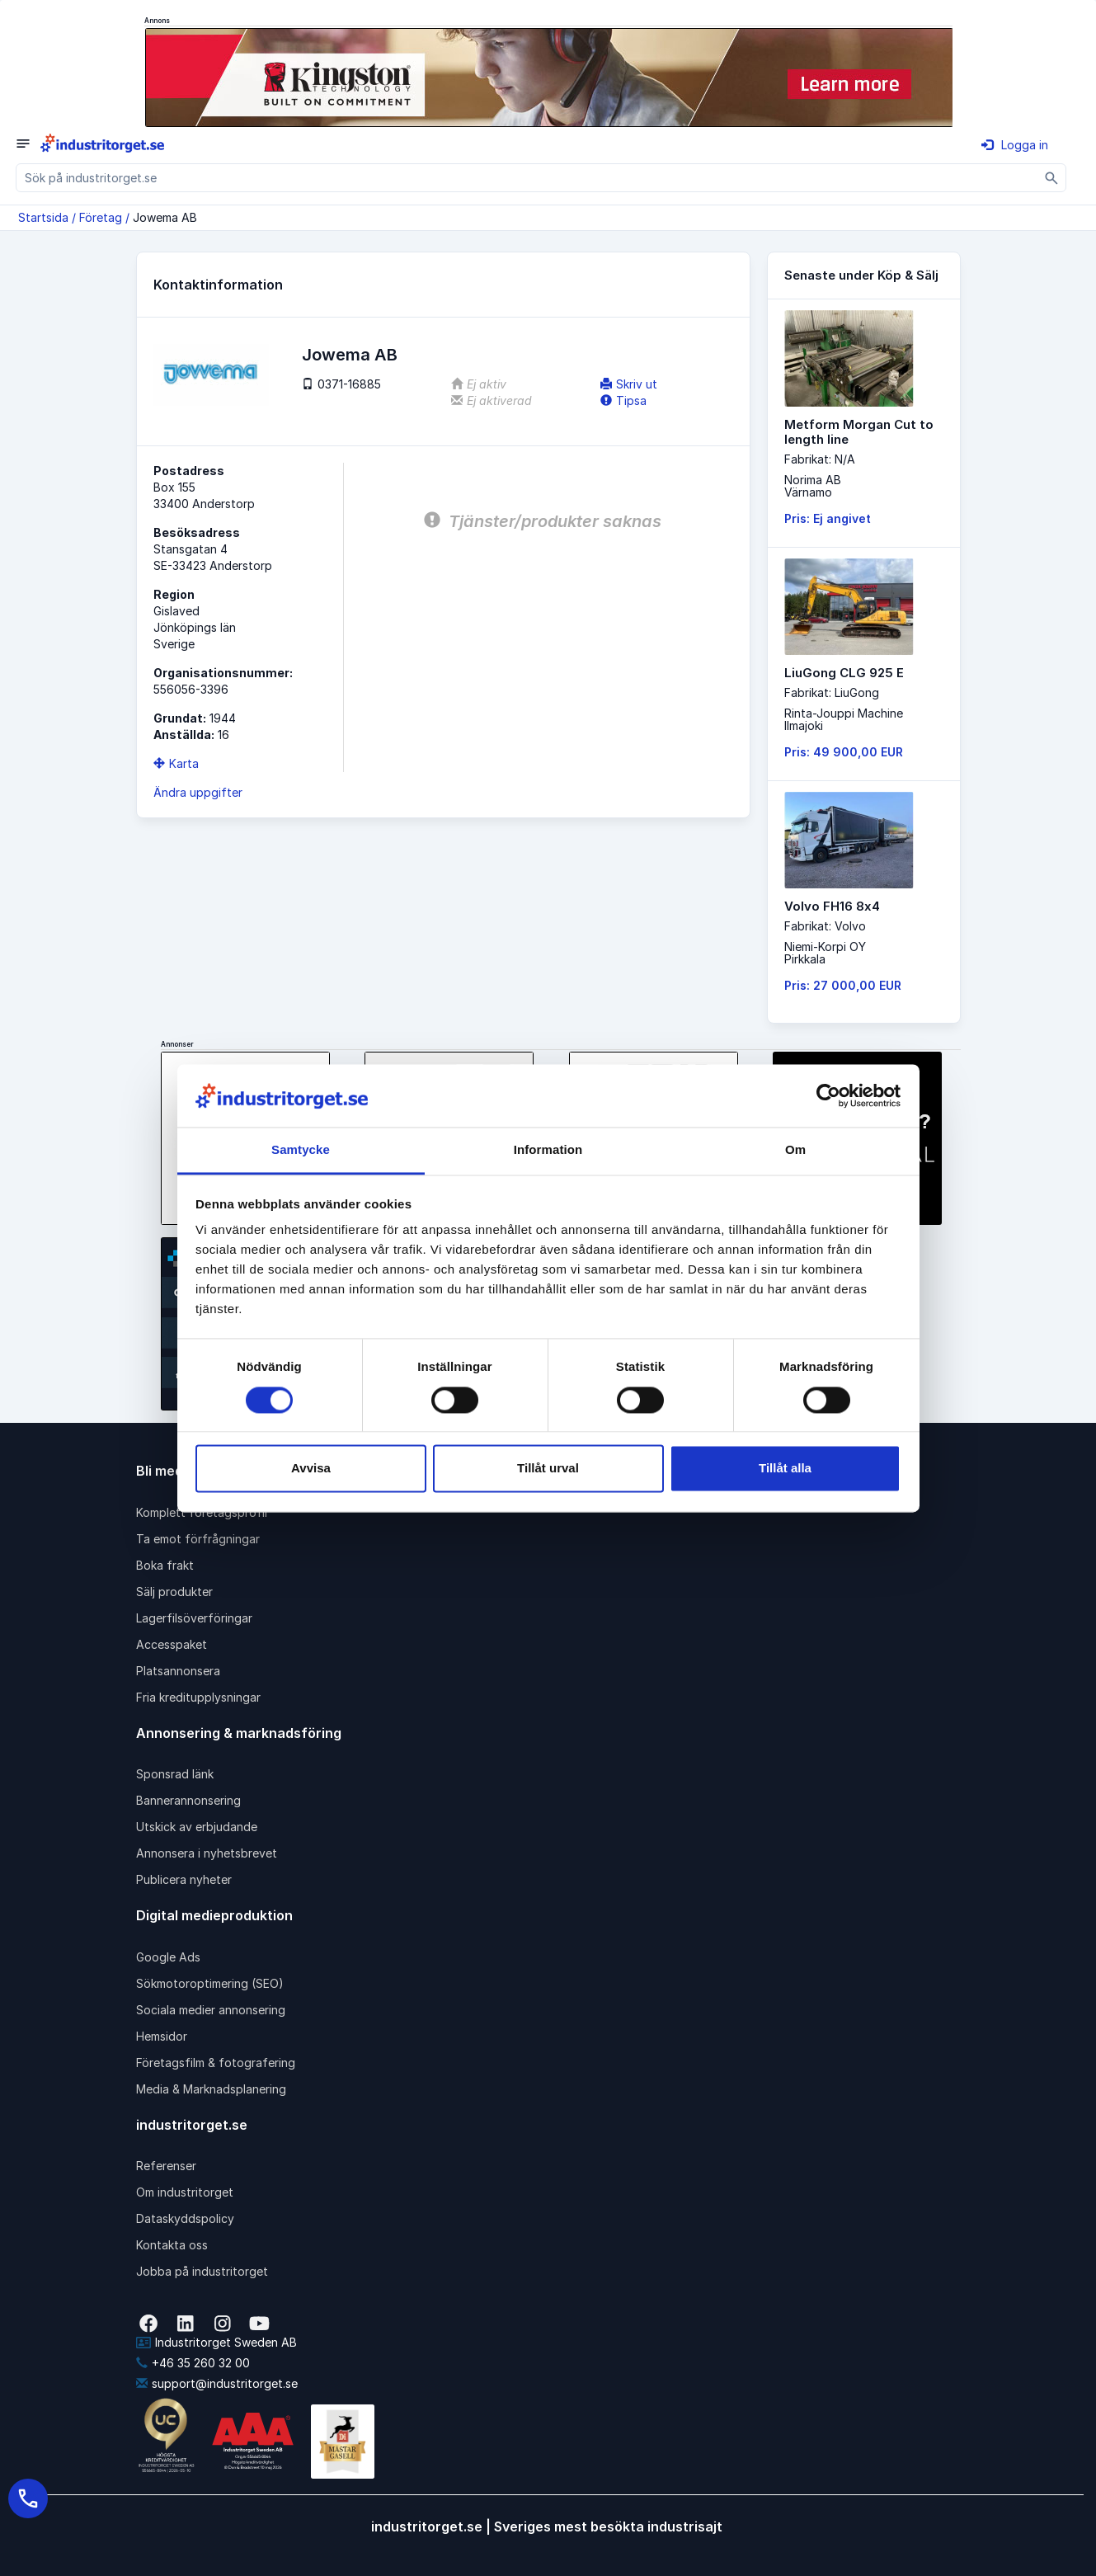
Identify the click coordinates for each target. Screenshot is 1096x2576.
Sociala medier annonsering (210, 2010)
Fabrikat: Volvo (825, 926)
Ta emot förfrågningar (198, 1539)
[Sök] (1051, 177)
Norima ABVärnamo (812, 486)
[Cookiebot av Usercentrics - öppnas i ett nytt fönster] (828, 1095)
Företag (100, 217)
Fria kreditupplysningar (198, 1697)
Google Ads (168, 1957)
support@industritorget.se (217, 2383)
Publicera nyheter (184, 1879)
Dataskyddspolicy (185, 2218)
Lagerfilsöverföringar (194, 1618)
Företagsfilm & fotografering (215, 2063)
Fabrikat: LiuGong (831, 692)
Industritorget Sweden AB (216, 2342)
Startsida (43, 217)
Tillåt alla (785, 1469)
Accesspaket (171, 1644)
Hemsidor (161, 2036)
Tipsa (623, 400)
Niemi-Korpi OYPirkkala (825, 953)
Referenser (166, 2166)
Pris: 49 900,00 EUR (843, 752)
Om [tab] (795, 1150)
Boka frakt (165, 1565)
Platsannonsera (178, 1671)
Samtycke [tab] (300, 1150)
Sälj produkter (174, 1592)
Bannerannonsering (188, 1800)
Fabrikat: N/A (819, 459)
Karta (176, 763)
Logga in (1014, 145)
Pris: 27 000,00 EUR (842, 985)
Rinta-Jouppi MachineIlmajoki (843, 719)
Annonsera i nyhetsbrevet (206, 1853)
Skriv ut (628, 384)
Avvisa (311, 1469)
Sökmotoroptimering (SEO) (210, 1983)
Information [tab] (548, 1150)
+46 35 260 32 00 (193, 2363)
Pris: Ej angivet (827, 518)
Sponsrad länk (175, 1774)
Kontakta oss (172, 2245)
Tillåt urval (548, 1469)
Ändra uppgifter (197, 792)
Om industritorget (184, 2192)
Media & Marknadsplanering (211, 2089)
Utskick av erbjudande (196, 1827)
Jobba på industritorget (202, 2271)
